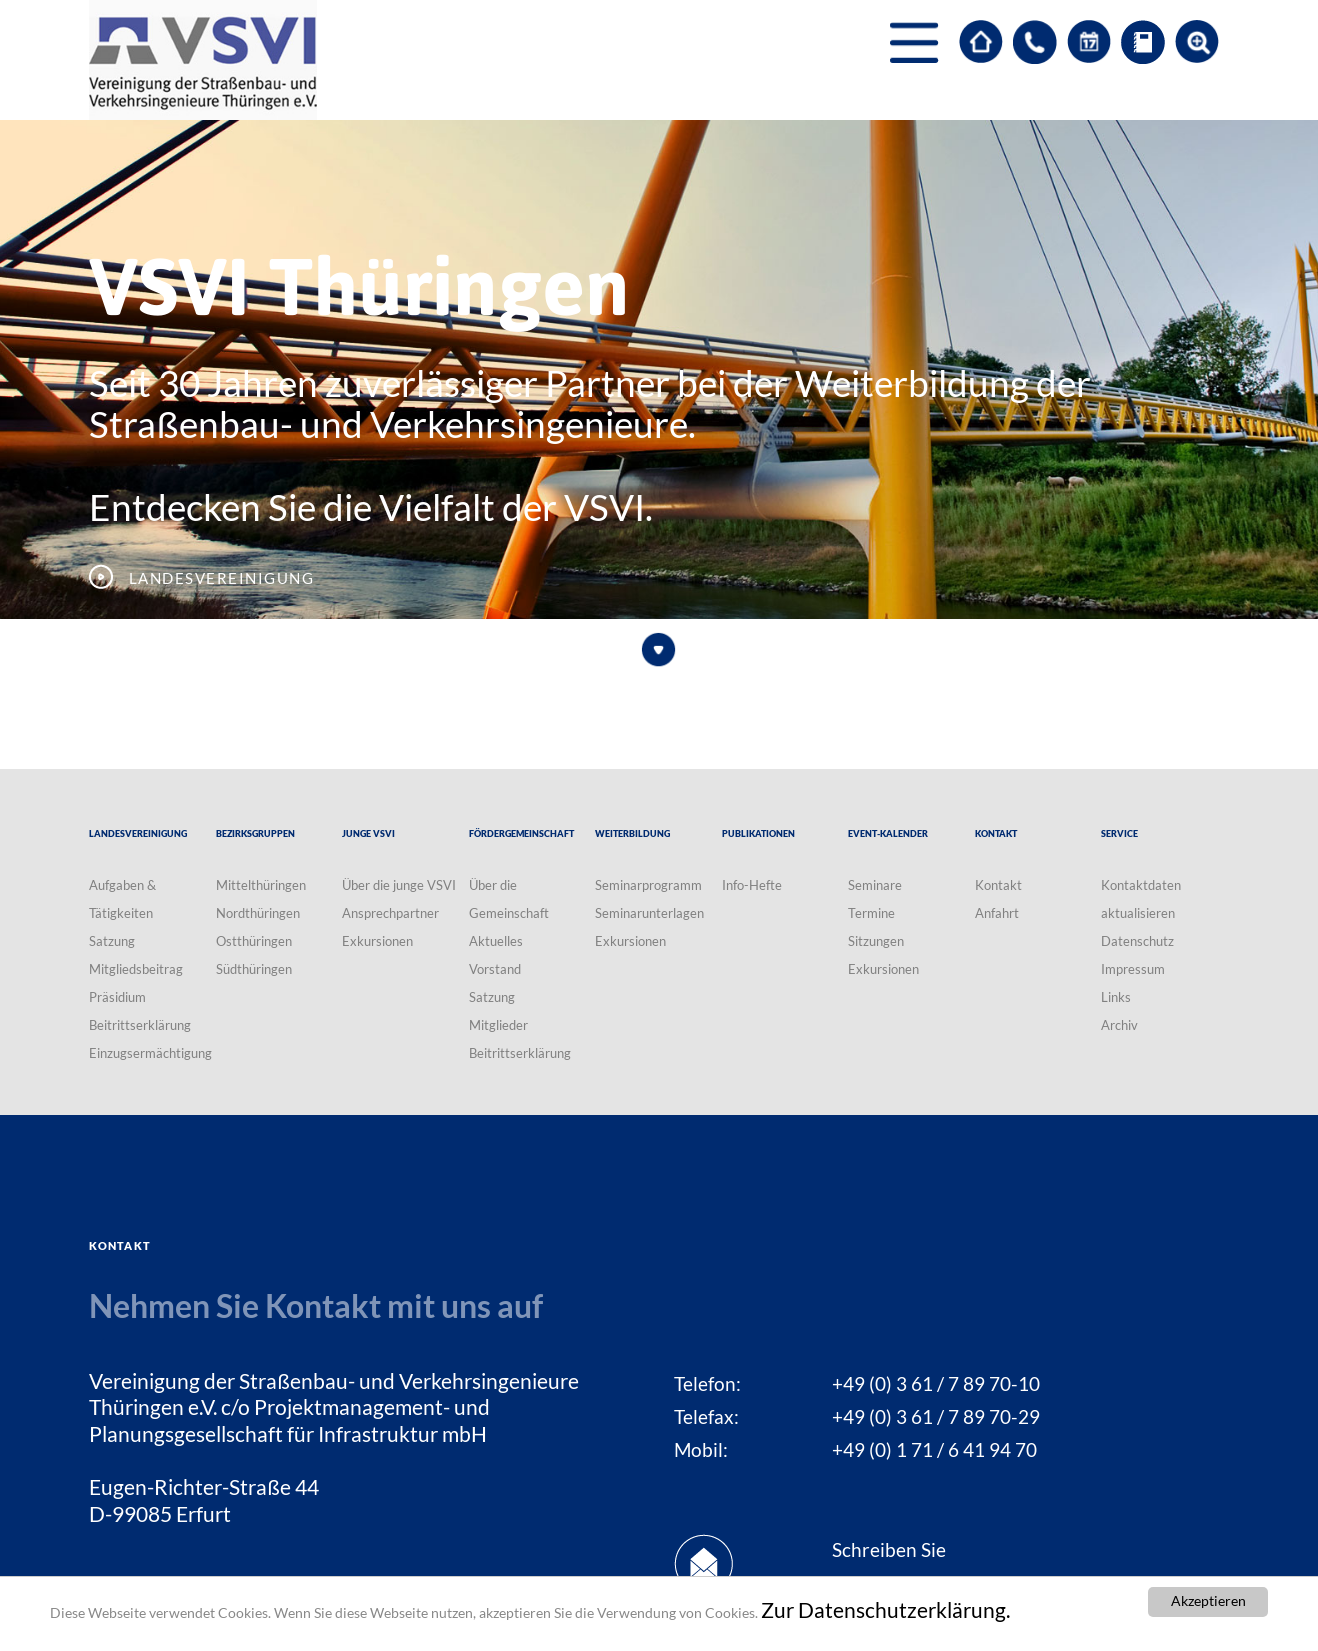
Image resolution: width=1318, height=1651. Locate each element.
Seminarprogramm (648, 885)
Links (1116, 997)
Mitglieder (498, 1025)
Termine (871, 913)
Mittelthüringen (261, 885)
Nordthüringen (258, 913)
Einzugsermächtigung (150, 1053)
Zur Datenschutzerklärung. (885, 1610)
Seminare (875, 885)
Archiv (1119, 1025)
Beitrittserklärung (140, 1025)
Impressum (1133, 969)
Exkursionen (377, 941)
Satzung (112, 941)
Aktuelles (496, 941)
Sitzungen (876, 941)
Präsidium (117, 997)
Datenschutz (1137, 941)
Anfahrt (997, 913)
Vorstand (495, 969)
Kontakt (998, 885)
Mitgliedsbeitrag (136, 969)
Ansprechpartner (390, 913)
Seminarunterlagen (649, 913)
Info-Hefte (752, 885)
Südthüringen (254, 969)
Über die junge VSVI (399, 885)
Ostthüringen (254, 941)
